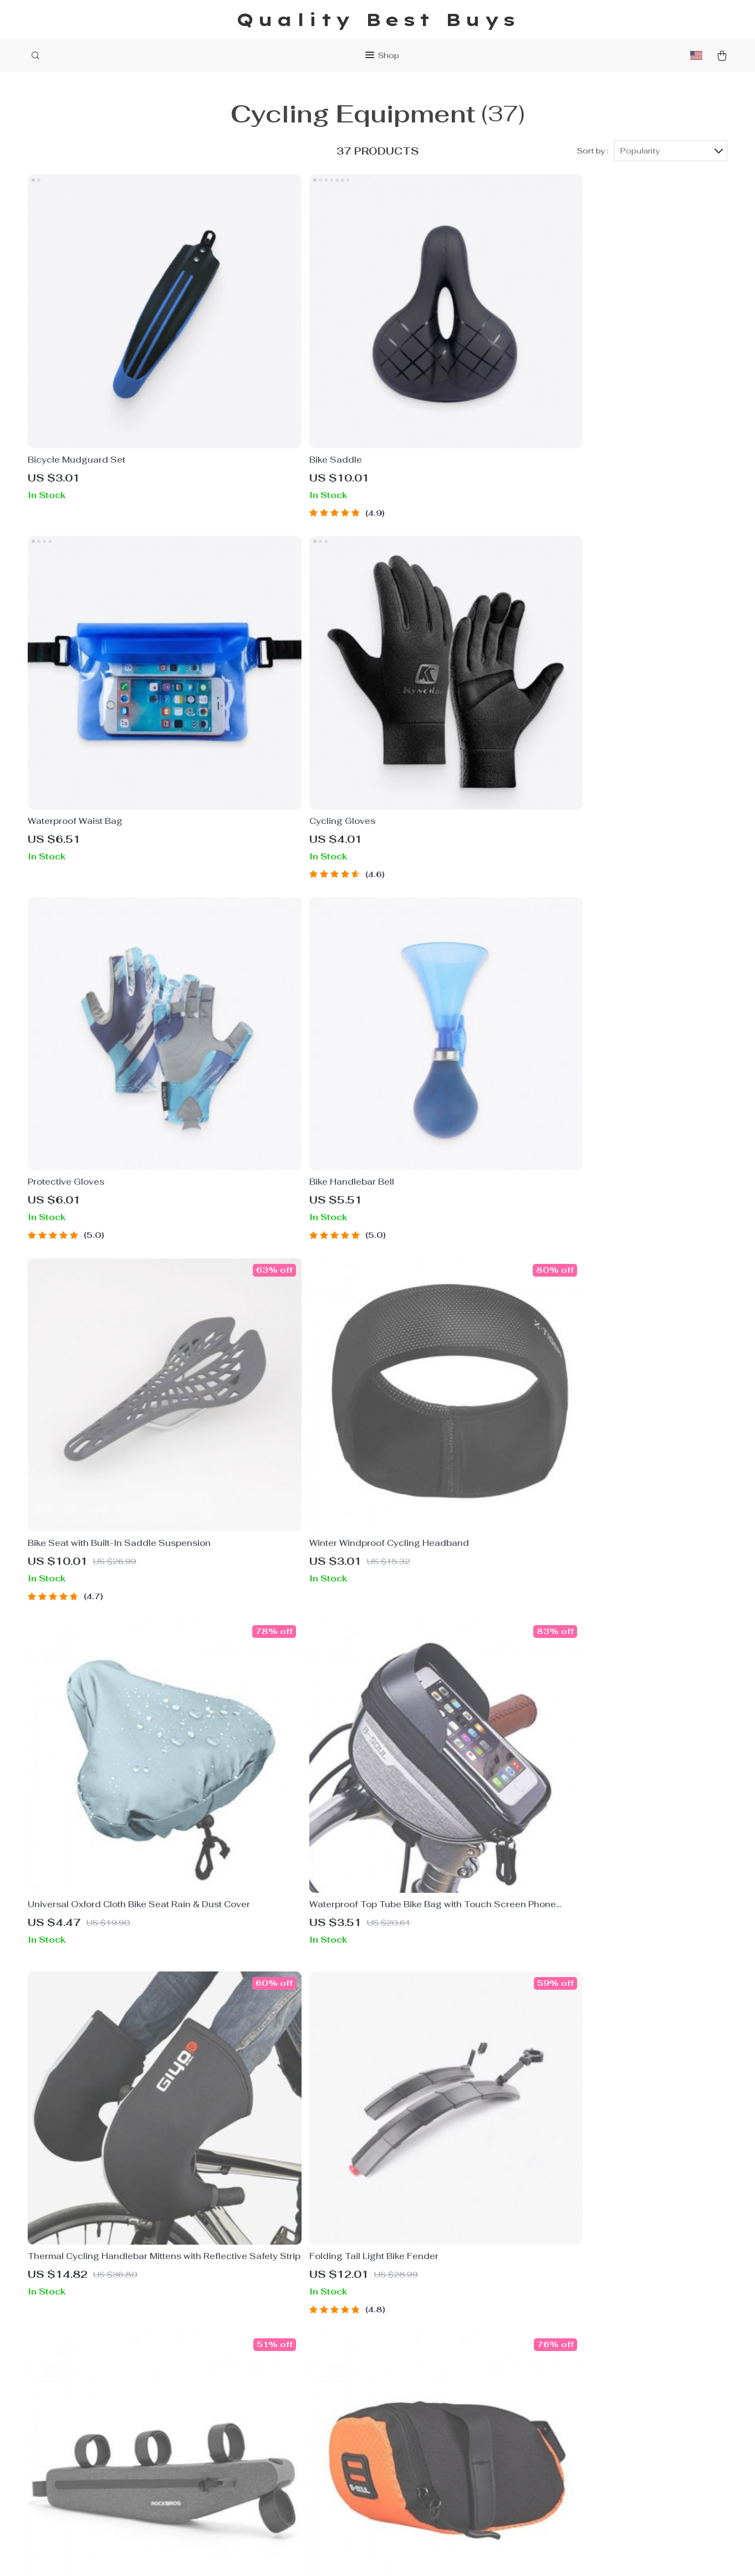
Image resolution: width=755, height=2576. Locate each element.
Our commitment (569, 2434)
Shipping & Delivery (430, 2395)
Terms (309, 2553)
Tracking (407, 2432)
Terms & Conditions (286, 2414)
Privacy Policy (274, 2395)
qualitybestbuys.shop (578, 2359)
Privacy (336, 2553)
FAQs (400, 2359)
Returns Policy (420, 2414)
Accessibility (379, 2553)
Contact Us (268, 2377)
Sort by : (593, 151)
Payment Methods (428, 2377)
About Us (264, 2359)
